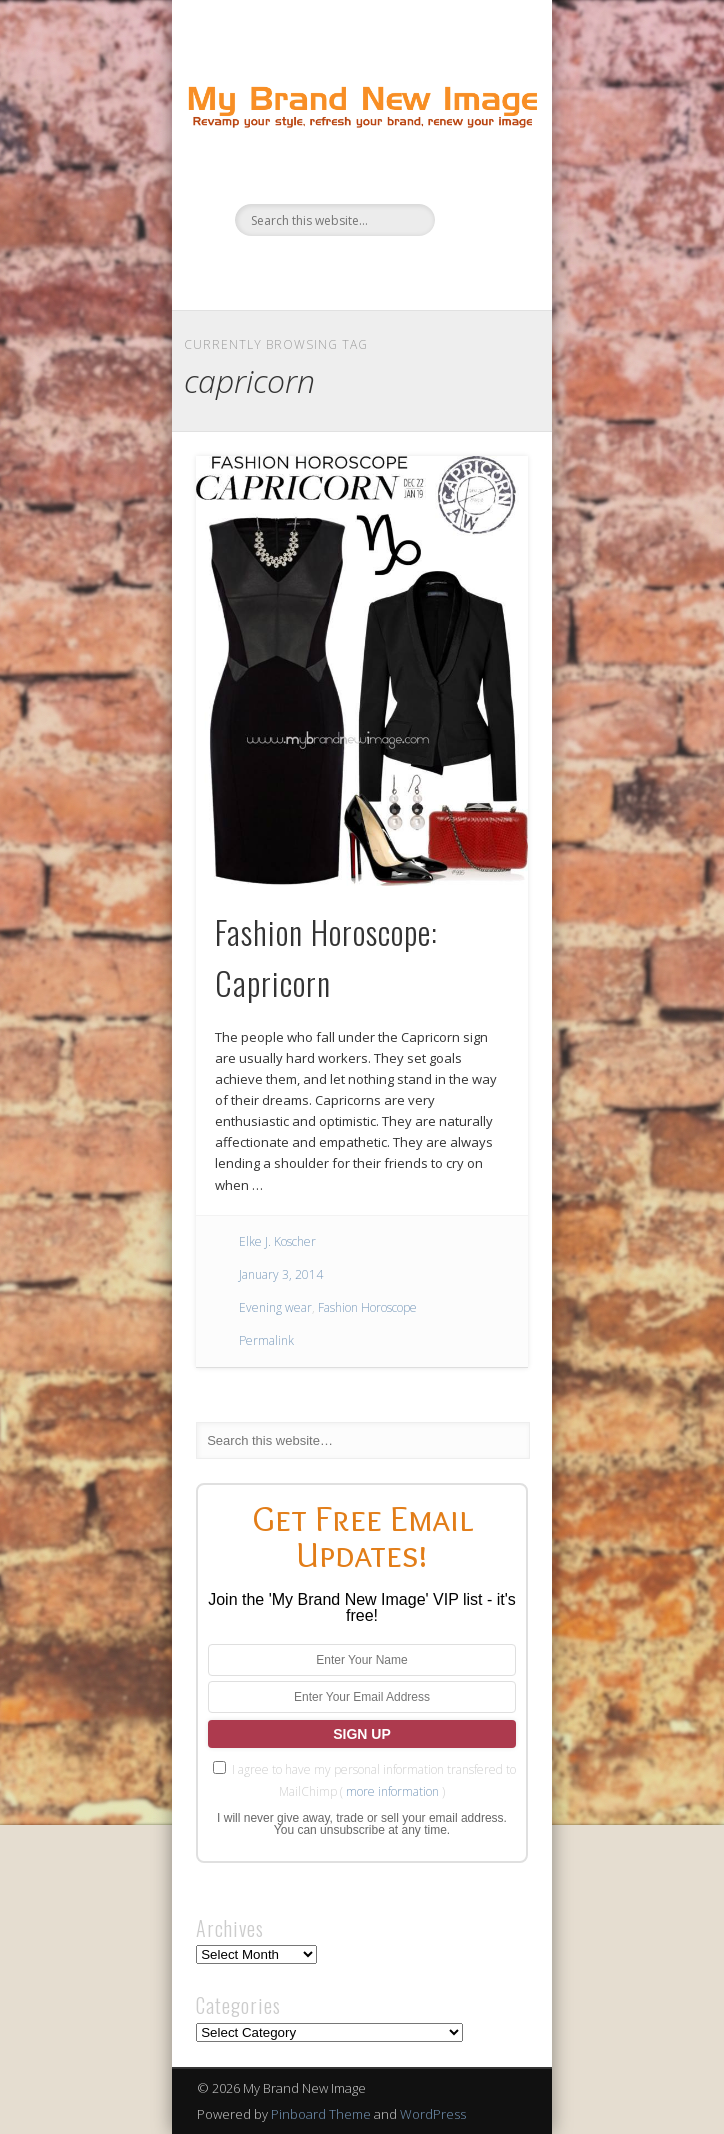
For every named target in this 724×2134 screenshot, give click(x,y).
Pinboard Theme (321, 2114)
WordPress (433, 2114)
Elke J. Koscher (277, 1241)
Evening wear (275, 1307)
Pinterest (380, 270)
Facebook (298, 270)
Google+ (421, 270)
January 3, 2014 (281, 1274)
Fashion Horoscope (367, 1307)
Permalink (266, 1340)
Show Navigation (479, 179)
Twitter (339, 270)
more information (392, 1791)
